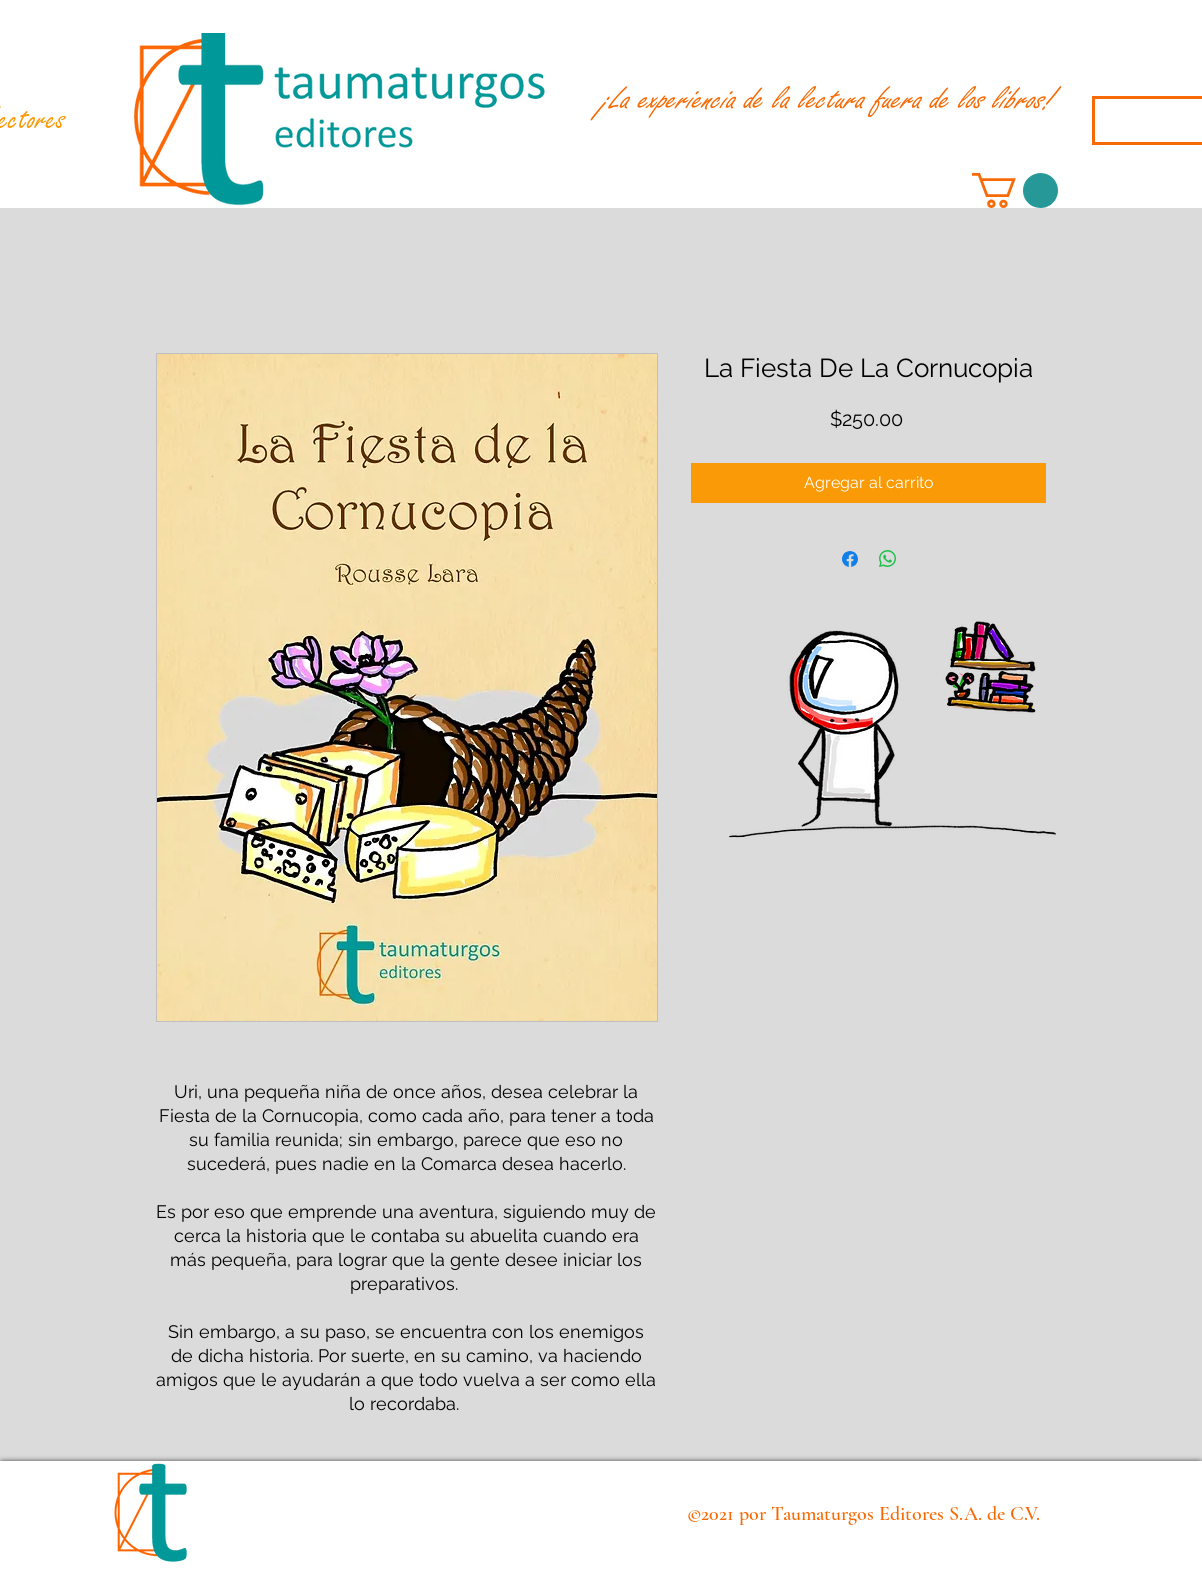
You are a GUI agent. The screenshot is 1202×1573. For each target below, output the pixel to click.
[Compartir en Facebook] (850, 559)
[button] (1015, 190)
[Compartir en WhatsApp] (888, 559)
